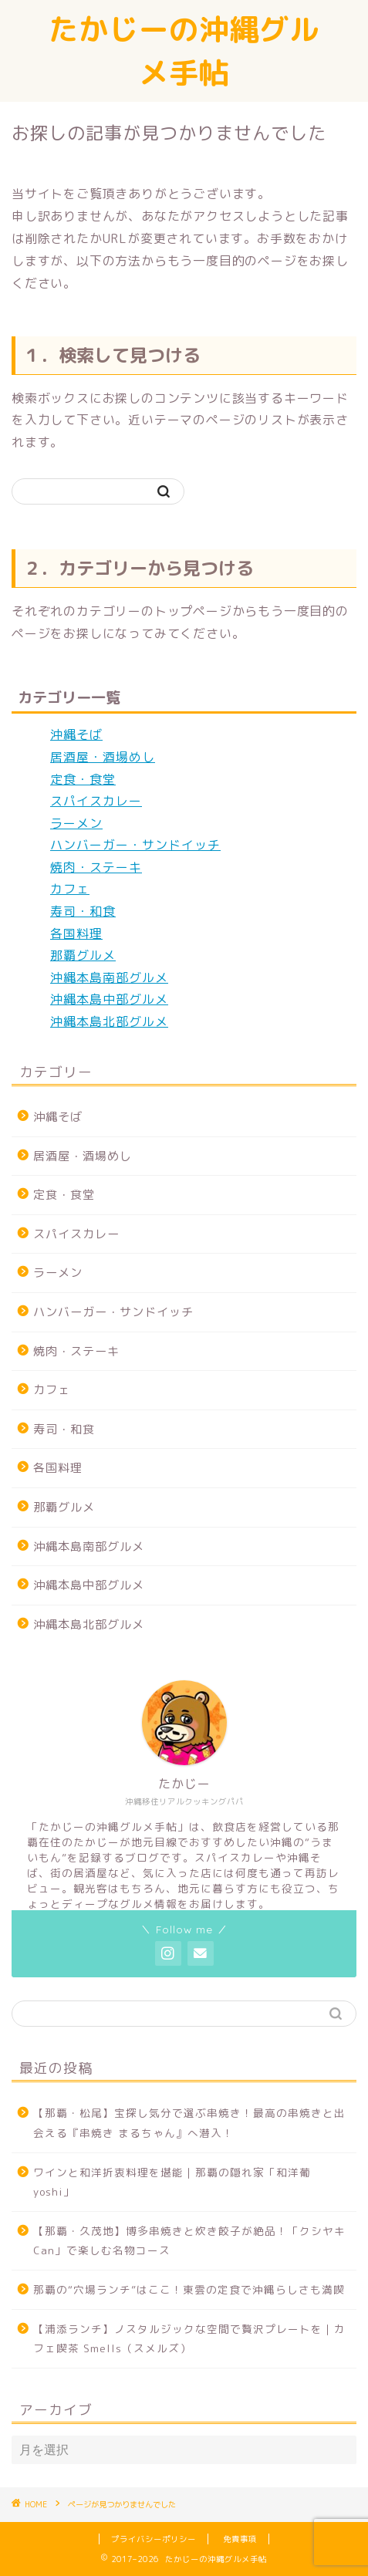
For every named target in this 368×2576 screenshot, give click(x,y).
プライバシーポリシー (153, 2539)
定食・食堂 (83, 779)
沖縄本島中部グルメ (109, 999)
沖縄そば (76, 734)
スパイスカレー (96, 800)
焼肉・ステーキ (96, 867)
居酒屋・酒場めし (102, 756)
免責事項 (240, 2539)
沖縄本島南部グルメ (109, 977)
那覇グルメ (83, 955)
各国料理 (76, 933)
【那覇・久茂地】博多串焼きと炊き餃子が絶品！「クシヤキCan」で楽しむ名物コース (189, 2240)
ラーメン (76, 823)
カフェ (69, 888)
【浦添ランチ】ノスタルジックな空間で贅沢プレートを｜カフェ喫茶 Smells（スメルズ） (189, 2338)
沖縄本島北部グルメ (109, 1021)
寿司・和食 (83, 911)
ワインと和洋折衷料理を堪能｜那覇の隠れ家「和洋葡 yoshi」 (172, 2182)
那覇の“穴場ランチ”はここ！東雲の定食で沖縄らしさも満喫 (189, 2289)
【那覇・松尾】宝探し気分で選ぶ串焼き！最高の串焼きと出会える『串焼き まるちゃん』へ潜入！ (189, 2122)
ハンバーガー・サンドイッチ (135, 844)
